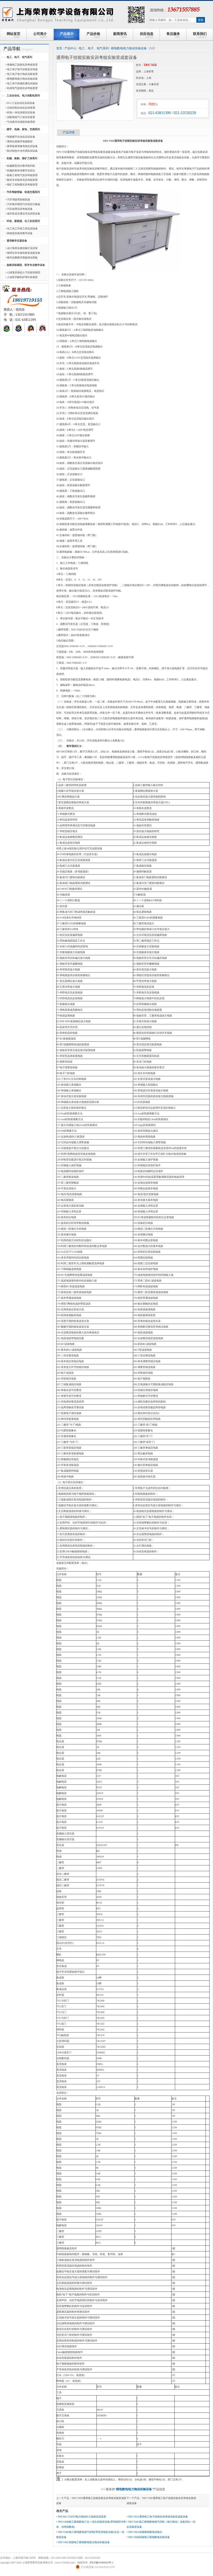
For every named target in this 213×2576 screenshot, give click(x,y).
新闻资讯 (120, 35)
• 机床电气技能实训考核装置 (22, 88)
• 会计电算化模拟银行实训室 (22, 248)
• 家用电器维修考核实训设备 (22, 146)
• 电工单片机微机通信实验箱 (22, 83)
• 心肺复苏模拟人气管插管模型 (23, 272)
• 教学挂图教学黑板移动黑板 (22, 257)
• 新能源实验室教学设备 (19, 233)
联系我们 (200, 35)
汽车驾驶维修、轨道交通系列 (23, 192)
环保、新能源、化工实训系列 (23, 221)
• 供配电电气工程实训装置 (20, 117)
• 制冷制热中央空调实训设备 (22, 150)
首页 (59, 48)
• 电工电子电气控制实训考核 (22, 69)
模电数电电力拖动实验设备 (129, 48)
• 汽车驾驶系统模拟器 (18, 199)
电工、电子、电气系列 (19, 57)
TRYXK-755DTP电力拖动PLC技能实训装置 (82, 2516)
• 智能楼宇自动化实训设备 (20, 136)
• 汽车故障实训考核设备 (19, 208)
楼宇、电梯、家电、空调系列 (23, 129)
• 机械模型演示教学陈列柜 (20, 165)
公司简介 (40, 35)
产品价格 (93, 35)
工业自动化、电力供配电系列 (23, 95)
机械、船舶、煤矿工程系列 (22, 158)
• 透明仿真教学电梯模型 (19, 141)
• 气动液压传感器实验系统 (20, 121)
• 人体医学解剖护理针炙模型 (22, 277)
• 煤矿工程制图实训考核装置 (22, 184)
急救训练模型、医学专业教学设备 (26, 265)
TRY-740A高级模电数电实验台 (145, 2532)
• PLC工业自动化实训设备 (20, 103)
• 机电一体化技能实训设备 (20, 112)
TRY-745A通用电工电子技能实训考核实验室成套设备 (158, 2516)
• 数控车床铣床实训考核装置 (22, 179)
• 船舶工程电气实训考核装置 (22, 175)
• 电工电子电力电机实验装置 (22, 74)
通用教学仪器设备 (17, 240)
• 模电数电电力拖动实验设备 (22, 78)
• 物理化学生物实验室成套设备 (23, 252)
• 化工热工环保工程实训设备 (22, 228)
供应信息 (146, 35)
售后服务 (173, 35)
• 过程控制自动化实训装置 (20, 107)
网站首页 (13, 35)
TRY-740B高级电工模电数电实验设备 (149, 2537)
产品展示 (66, 35)
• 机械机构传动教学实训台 (20, 170)
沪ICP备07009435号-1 (101, 2562)
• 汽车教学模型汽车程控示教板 (23, 204)
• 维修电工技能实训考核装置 (22, 64)
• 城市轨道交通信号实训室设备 (23, 213)
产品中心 (70, 48)
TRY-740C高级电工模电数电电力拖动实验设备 (84, 2542)
